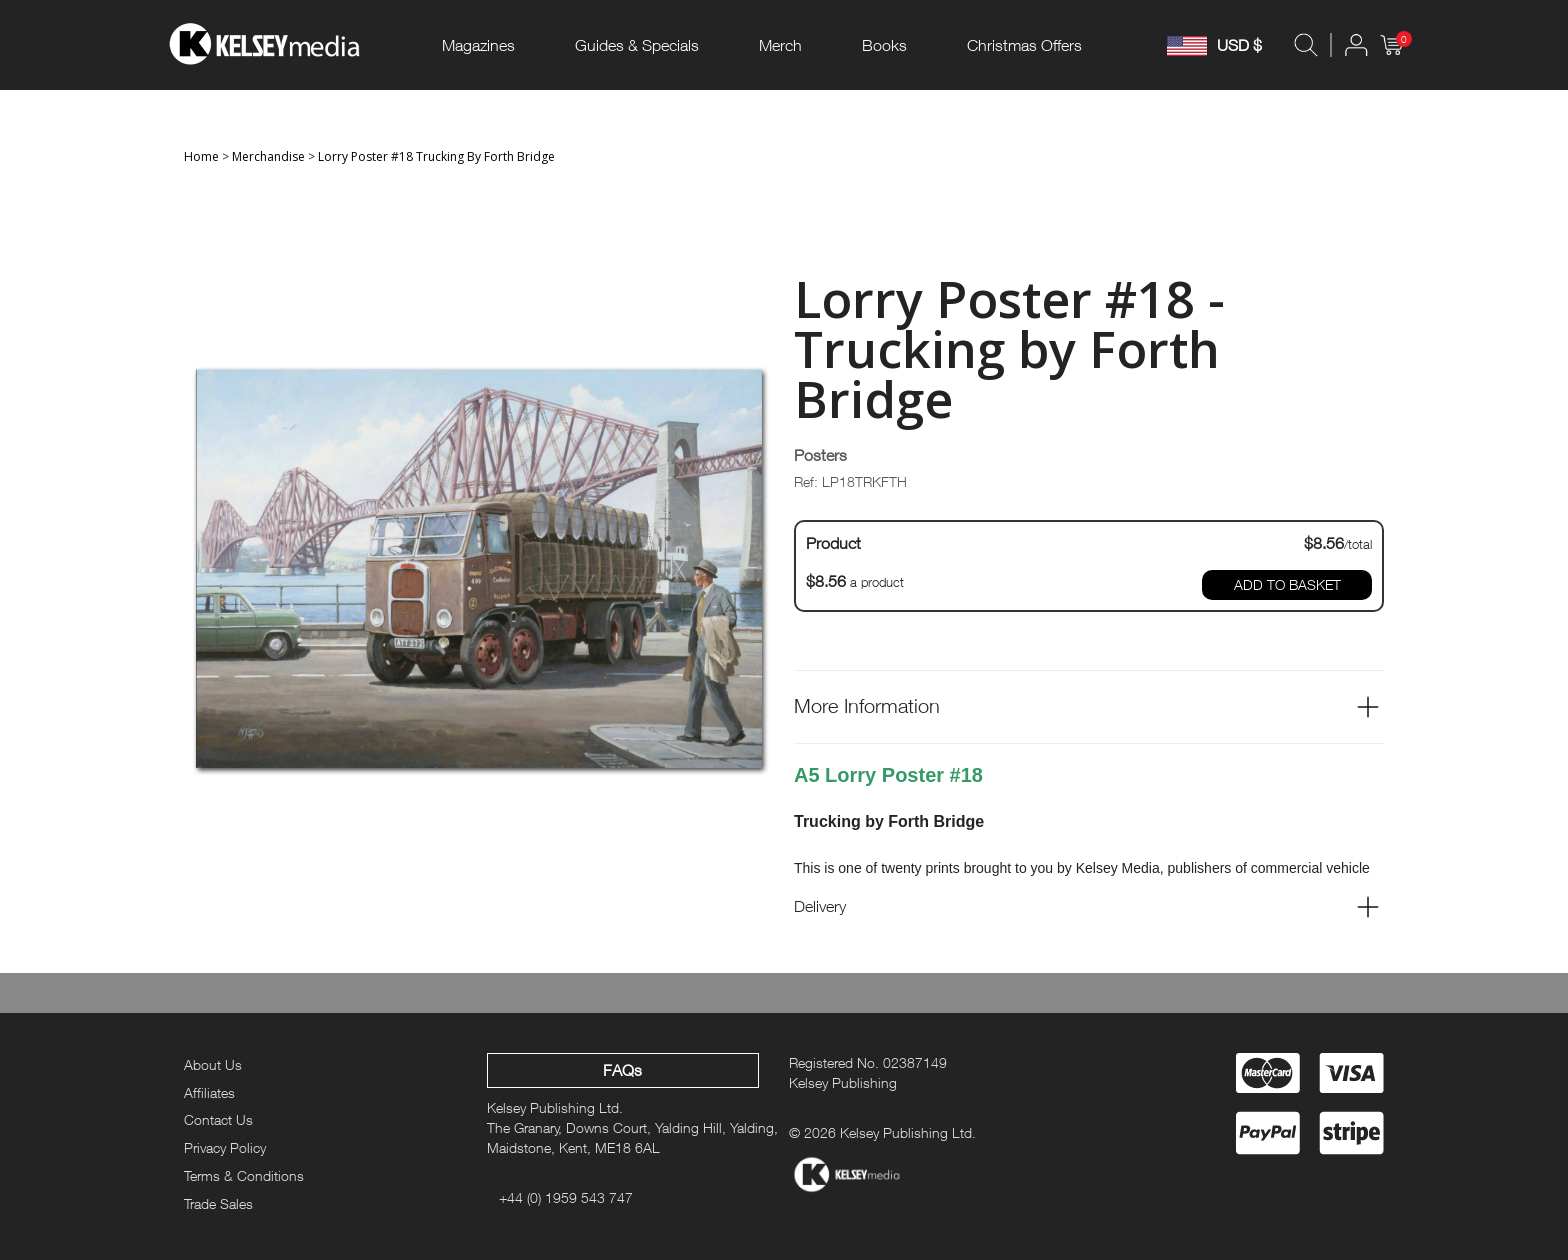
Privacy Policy (225, 1147)
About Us (213, 1064)
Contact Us (218, 1119)
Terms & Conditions (244, 1175)
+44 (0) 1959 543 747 (566, 1197)
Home (201, 156)
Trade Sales (218, 1203)
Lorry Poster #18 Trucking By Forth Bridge (436, 156)
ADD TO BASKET (1287, 584)
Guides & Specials (637, 45)
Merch (780, 45)
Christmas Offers (1024, 45)
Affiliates (209, 1092)
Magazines (478, 45)
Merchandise (268, 156)
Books (884, 45)
